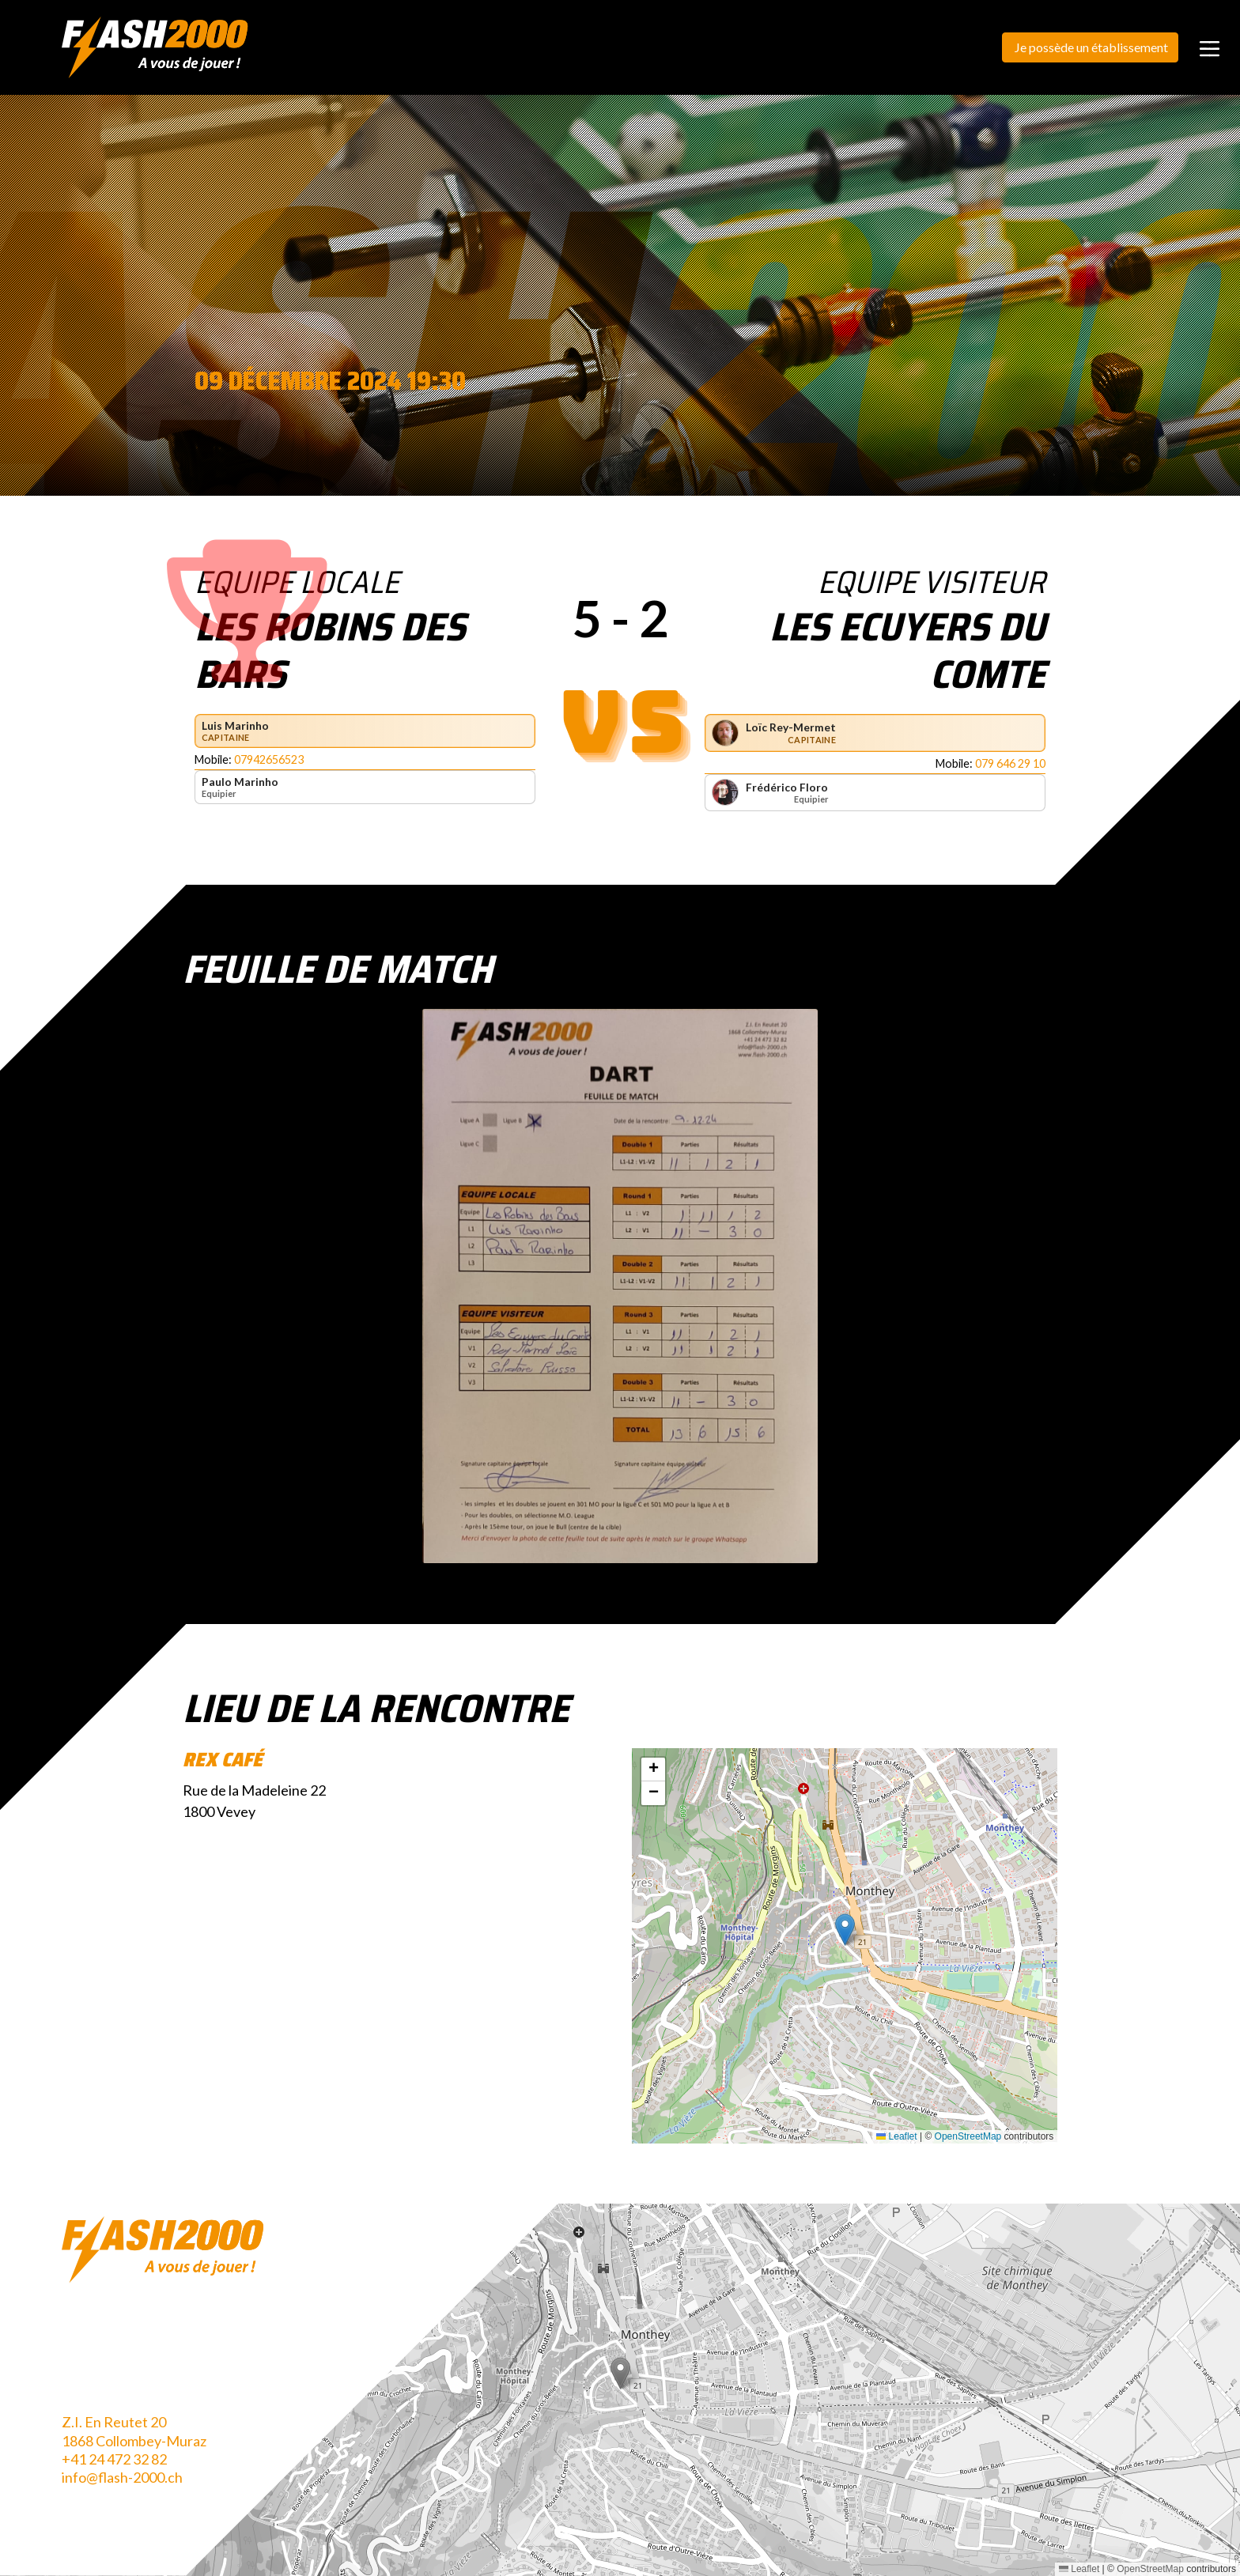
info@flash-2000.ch (122, 2477)
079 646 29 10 (1010, 763)
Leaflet (896, 2136)
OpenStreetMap (968, 2136)
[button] (845, 1929)
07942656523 (269, 759)
